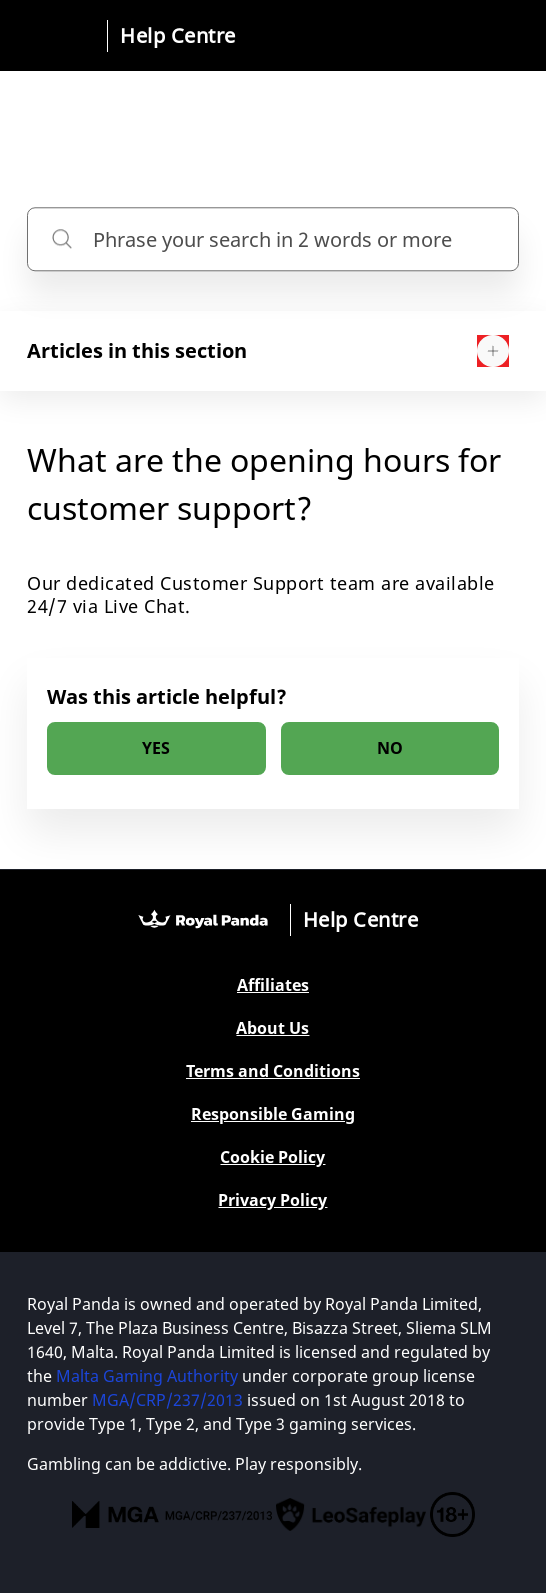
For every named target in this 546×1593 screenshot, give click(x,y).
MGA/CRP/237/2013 (167, 1400)
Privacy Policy (272, 1200)
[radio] (156, 748)
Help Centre (178, 35)
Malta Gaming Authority (147, 1376)
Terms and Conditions (273, 1071)
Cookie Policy (272, 1157)
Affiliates (273, 985)
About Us (272, 1028)
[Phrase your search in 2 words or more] (272, 240)
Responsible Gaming (273, 1114)
